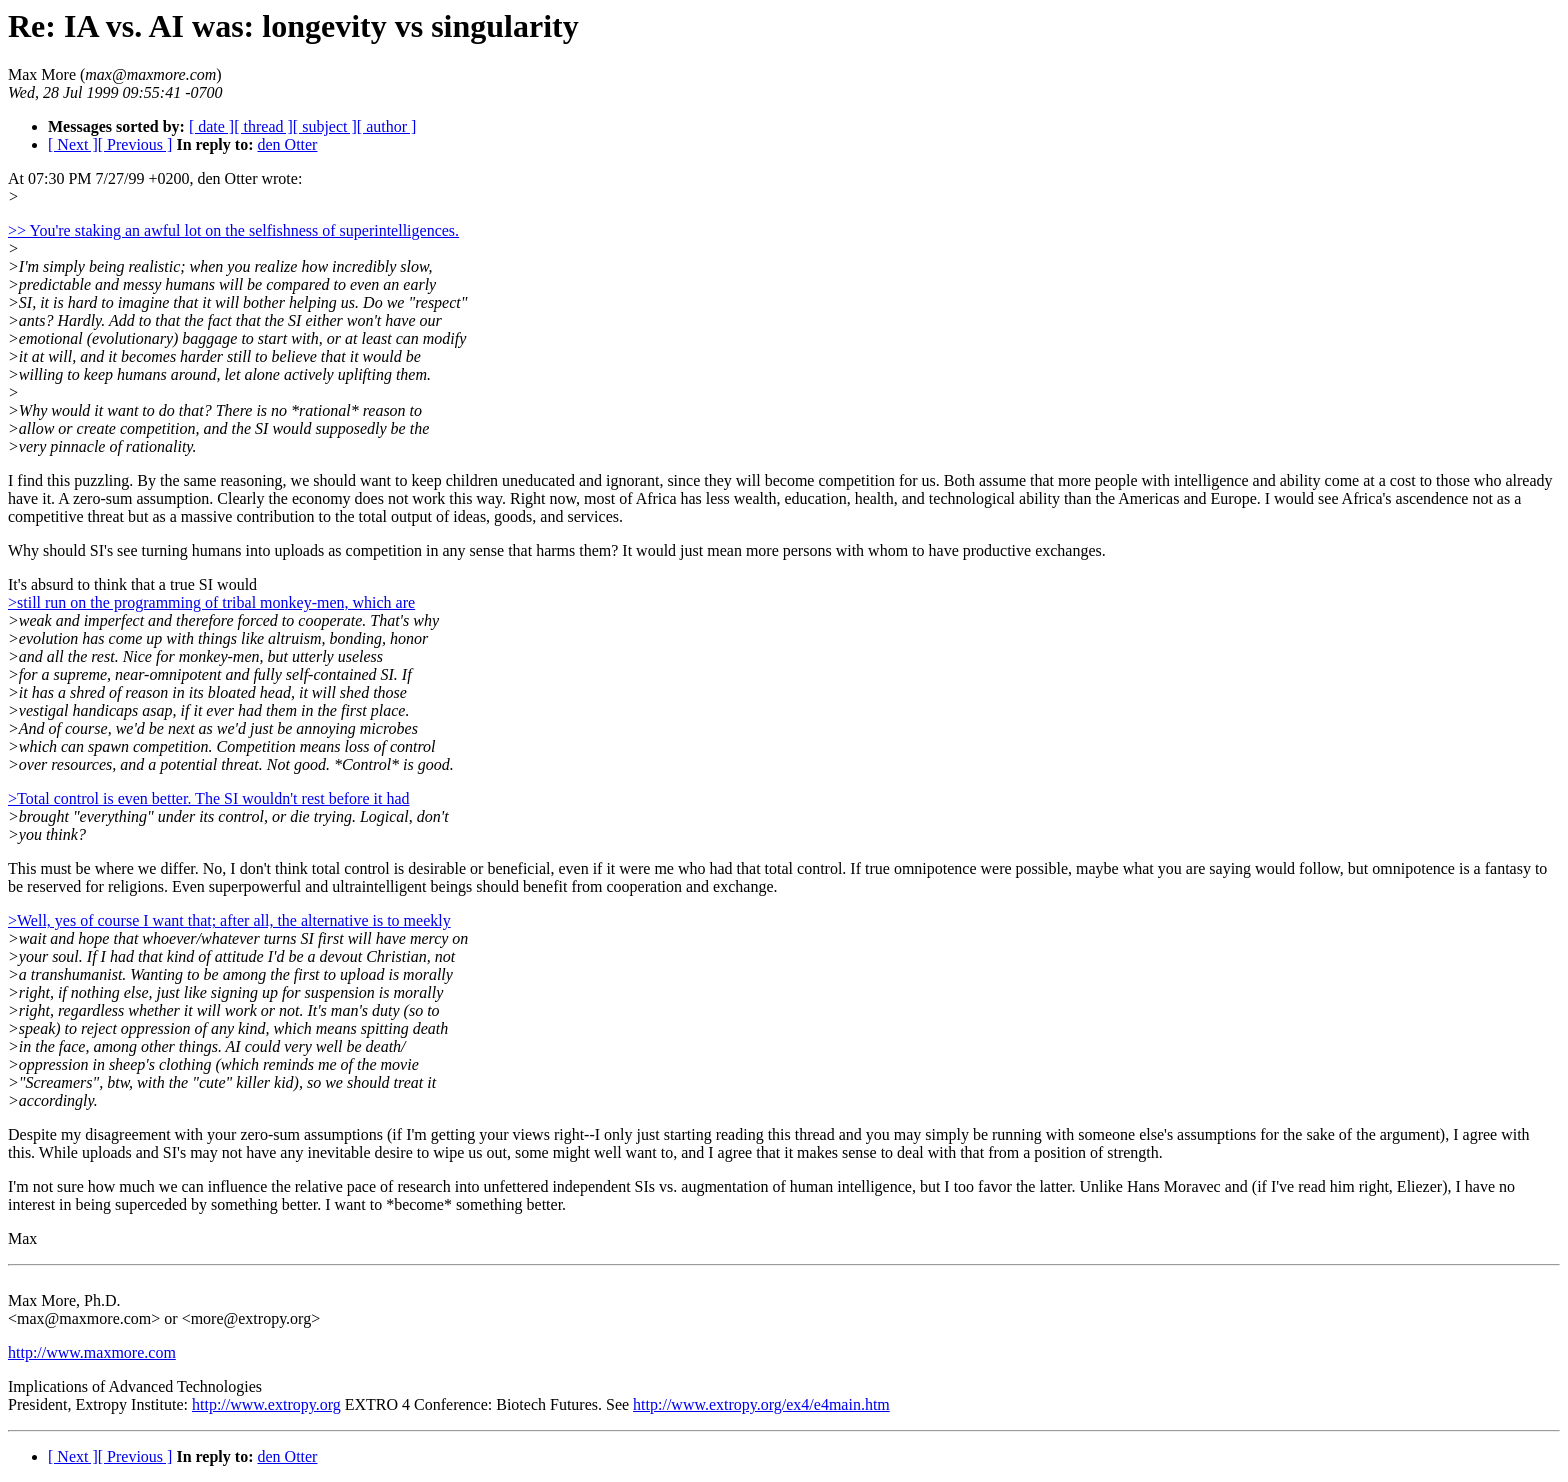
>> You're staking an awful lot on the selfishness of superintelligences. (233, 230)
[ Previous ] (135, 144)
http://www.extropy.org (266, 1404)
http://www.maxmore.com (92, 1352)
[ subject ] (325, 126)
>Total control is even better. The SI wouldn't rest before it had (209, 798)
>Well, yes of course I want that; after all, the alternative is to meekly (229, 920)
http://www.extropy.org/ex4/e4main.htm (761, 1404)
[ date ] (211, 126)
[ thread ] (263, 126)
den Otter (287, 144)
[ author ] (387, 126)
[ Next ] (73, 144)
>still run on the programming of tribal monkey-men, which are (211, 602)
